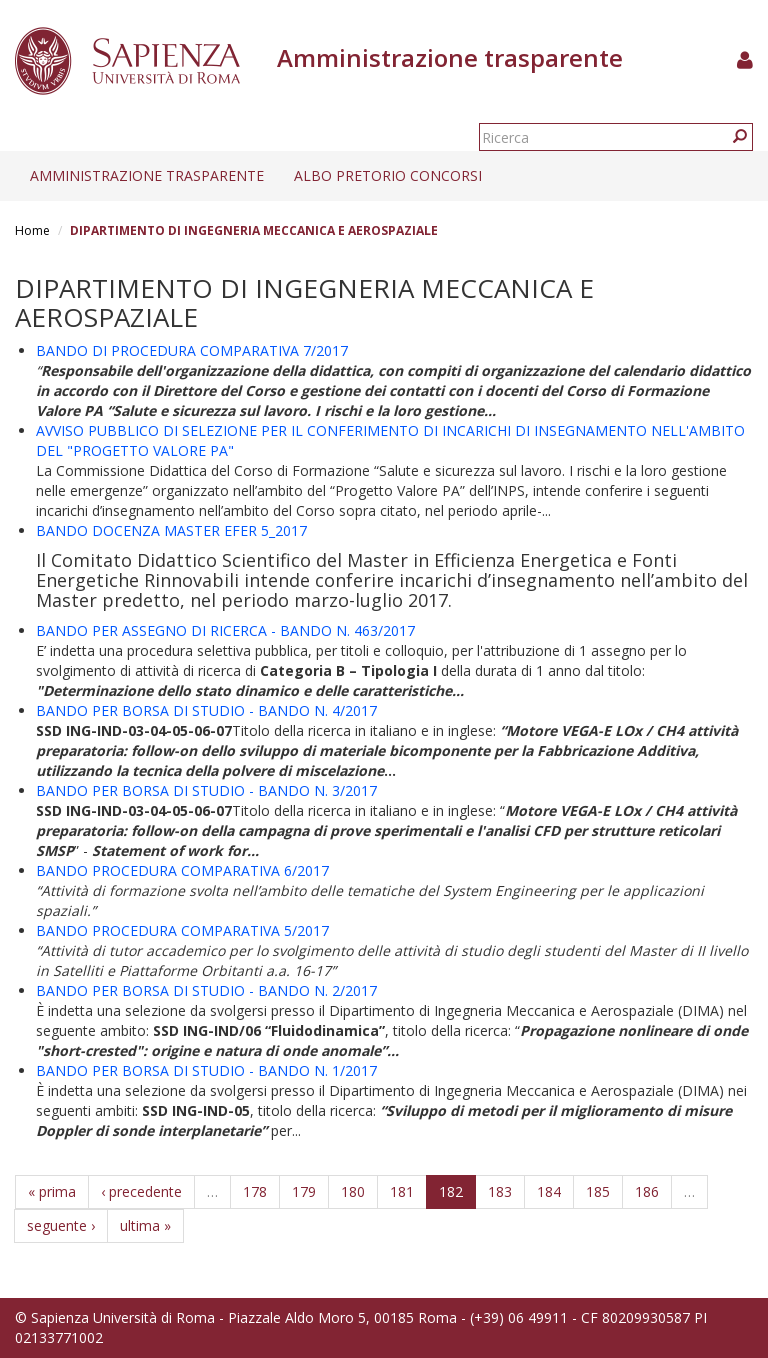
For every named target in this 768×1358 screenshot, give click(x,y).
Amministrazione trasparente (147, 175)
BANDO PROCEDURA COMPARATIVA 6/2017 (182, 870)
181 (402, 1191)
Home (32, 230)
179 (304, 1191)
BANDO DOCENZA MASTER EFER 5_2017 (171, 530)
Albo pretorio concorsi (388, 175)
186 (647, 1191)
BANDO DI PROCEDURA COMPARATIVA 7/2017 (192, 350)
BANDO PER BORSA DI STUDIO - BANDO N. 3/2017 (206, 790)
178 (255, 1191)
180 (353, 1191)
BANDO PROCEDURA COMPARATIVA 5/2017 (182, 930)
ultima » (145, 1225)
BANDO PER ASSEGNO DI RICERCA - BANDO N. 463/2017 (225, 630)
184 (549, 1191)
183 (500, 1191)
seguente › (61, 1225)
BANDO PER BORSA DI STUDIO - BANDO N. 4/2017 (206, 710)
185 (598, 1191)
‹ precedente (141, 1191)
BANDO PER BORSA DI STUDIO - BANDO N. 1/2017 (206, 1070)
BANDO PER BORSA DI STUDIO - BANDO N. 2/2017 (206, 990)
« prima (52, 1191)
